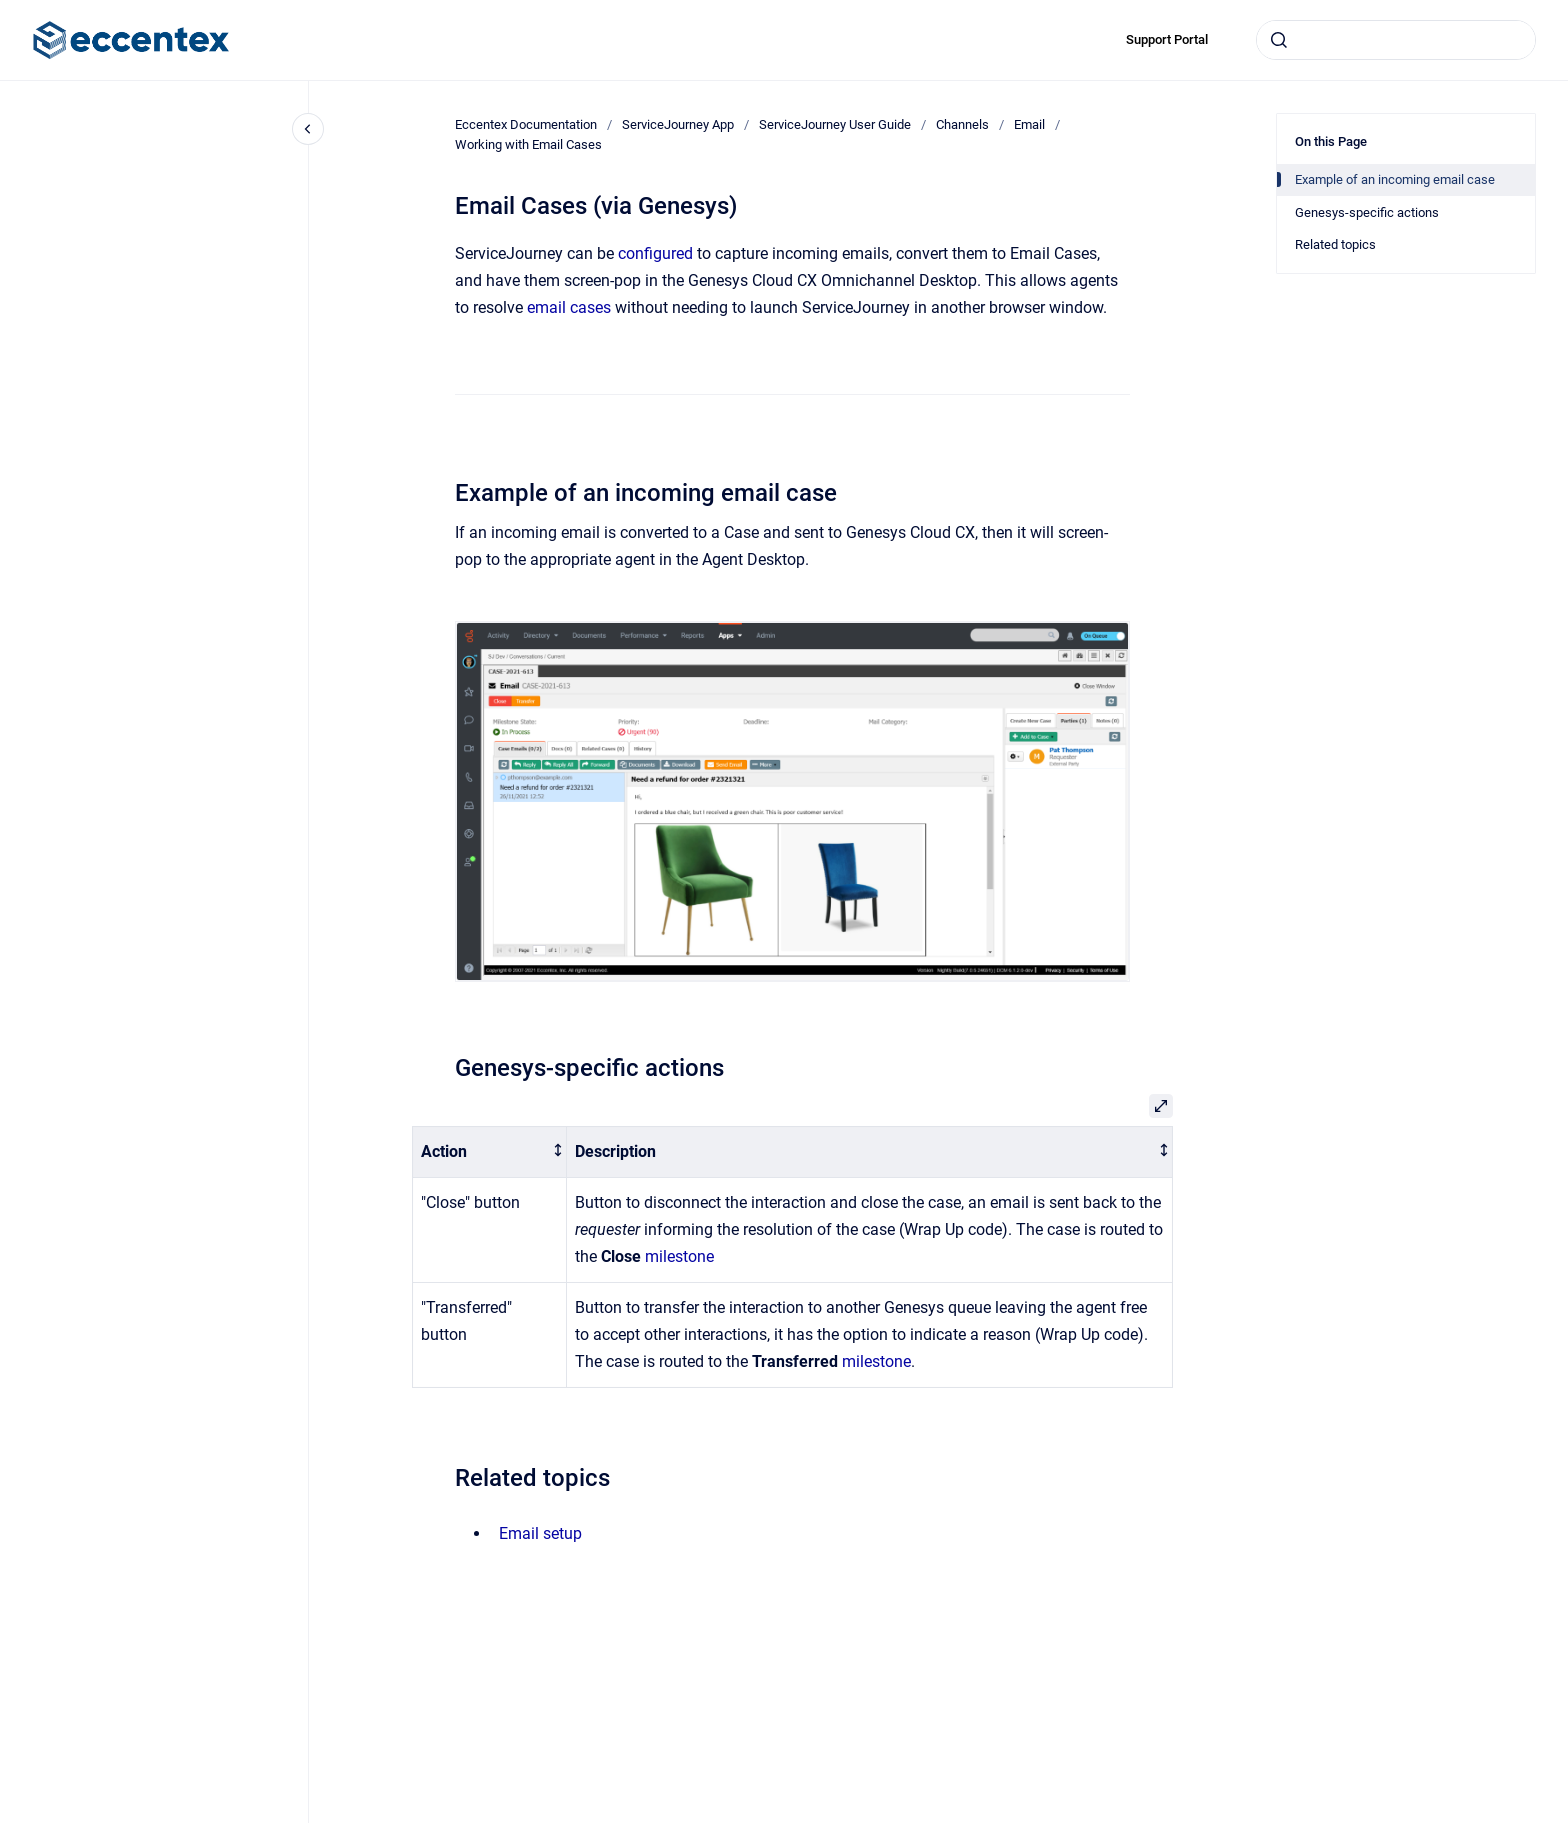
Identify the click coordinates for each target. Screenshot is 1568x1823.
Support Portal (1167, 39)
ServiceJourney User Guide (835, 124)
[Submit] (1279, 40)
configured (657, 253)
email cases (569, 307)
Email (1029, 124)
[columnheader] (490, 1152)
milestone (679, 1256)
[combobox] (1396, 40)
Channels (962, 124)
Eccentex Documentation (526, 124)
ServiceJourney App (678, 124)
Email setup (540, 1533)
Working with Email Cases (528, 144)
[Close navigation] (308, 129)
